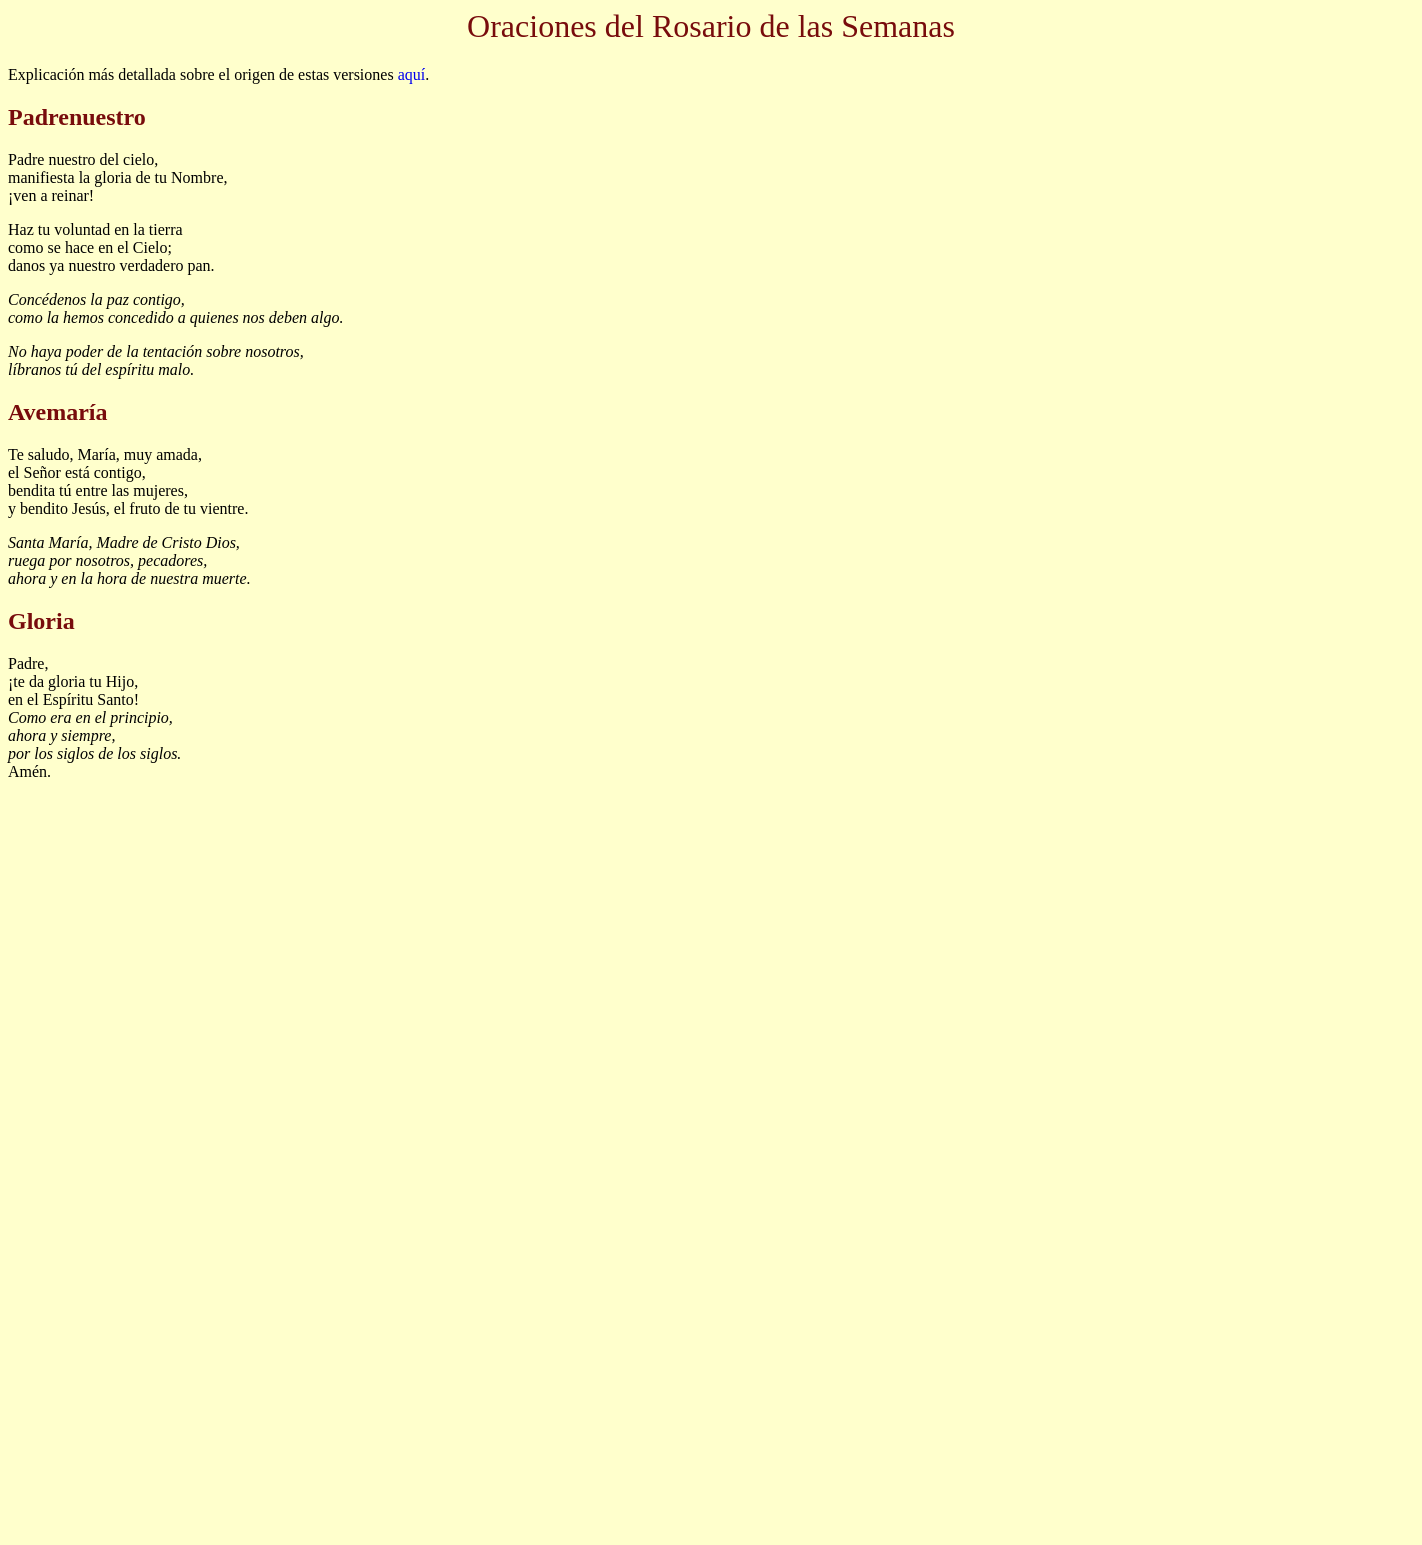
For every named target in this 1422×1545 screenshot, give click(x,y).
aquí (412, 74)
